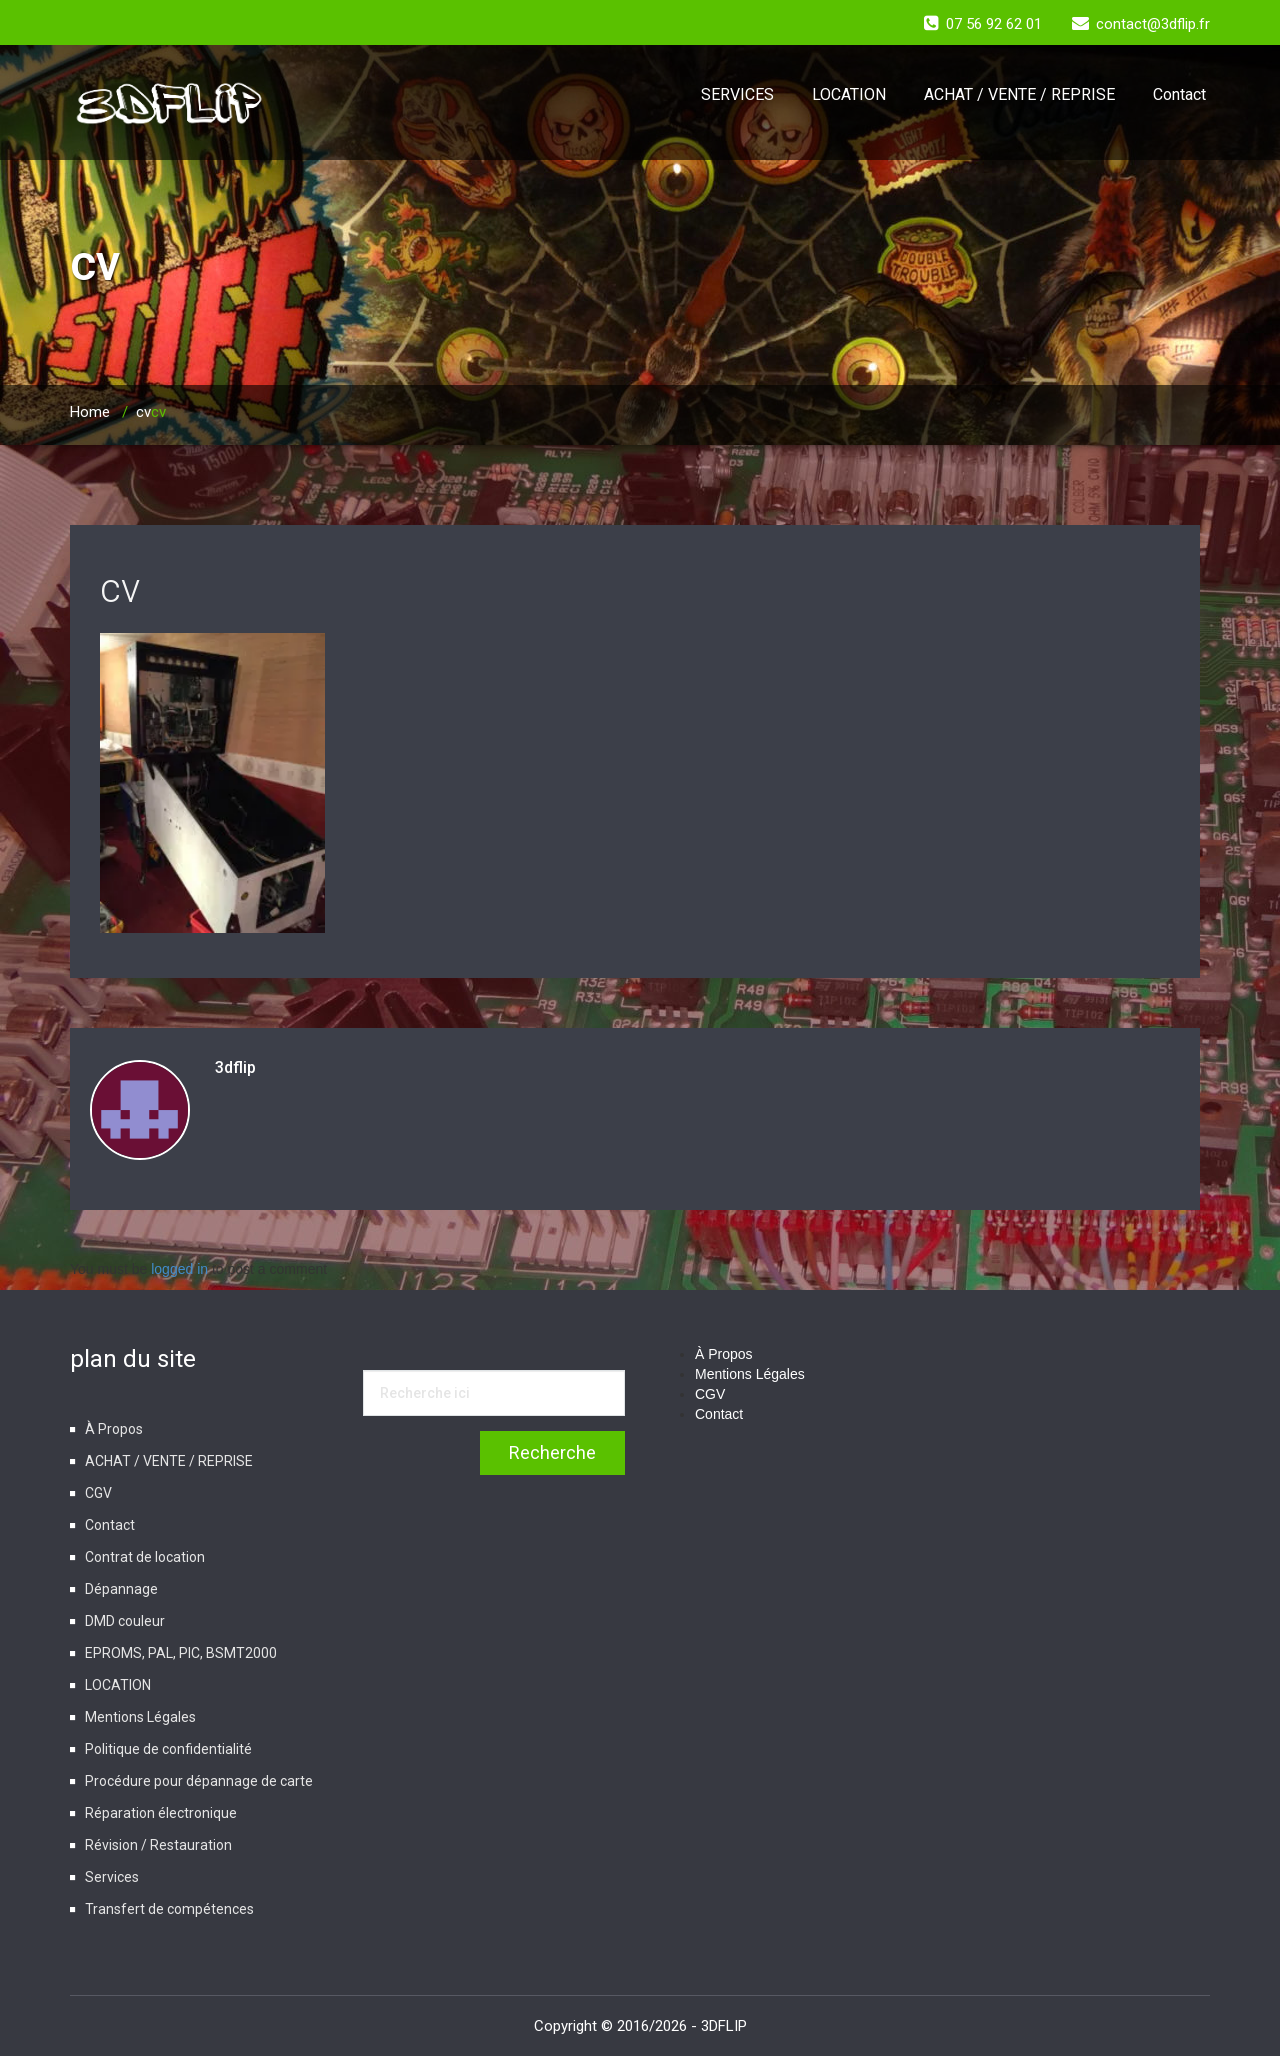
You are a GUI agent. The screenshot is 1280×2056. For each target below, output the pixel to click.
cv (143, 412)
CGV (98, 1493)
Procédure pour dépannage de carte (199, 1781)
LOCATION (849, 94)
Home (90, 412)
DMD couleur (125, 1621)
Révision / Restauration (158, 1845)
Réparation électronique (161, 1813)
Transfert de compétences (169, 1909)
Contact (1179, 94)
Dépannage (121, 1589)
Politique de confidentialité (168, 1749)
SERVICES (737, 94)
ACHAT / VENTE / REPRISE (1019, 94)
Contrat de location (145, 1557)
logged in (179, 1269)
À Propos (114, 1429)
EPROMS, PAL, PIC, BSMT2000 (181, 1653)
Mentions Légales (140, 1717)
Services (112, 1877)
